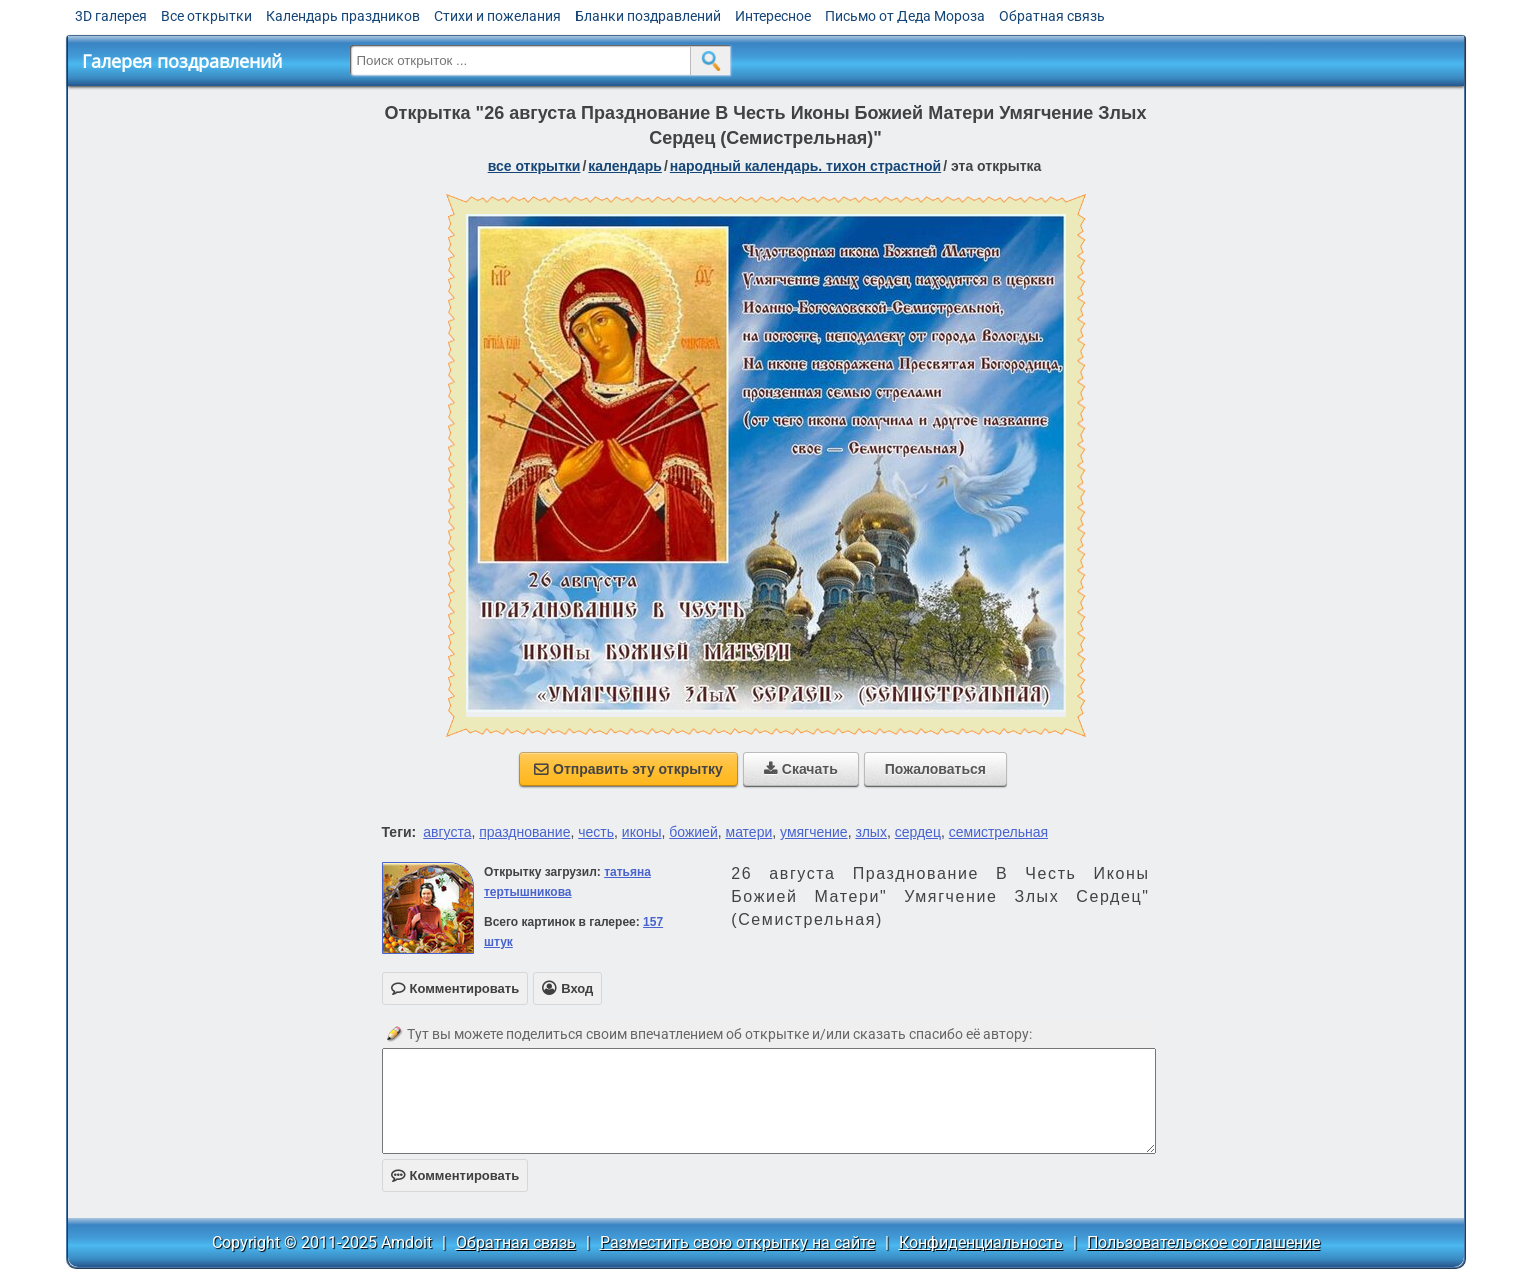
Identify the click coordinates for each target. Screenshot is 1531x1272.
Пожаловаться (935, 769)
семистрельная (998, 832)
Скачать (801, 769)
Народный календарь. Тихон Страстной (805, 166)
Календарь (625, 166)
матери (749, 832)
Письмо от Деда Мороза (905, 16)
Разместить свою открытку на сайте (737, 1242)
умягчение (814, 832)
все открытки (534, 166)
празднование (524, 832)
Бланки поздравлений (648, 16)
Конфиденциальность (981, 1242)
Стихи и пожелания (497, 16)
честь (596, 832)
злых (871, 832)
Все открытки (206, 16)
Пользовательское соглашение (1203, 1242)
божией (693, 832)
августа (447, 832)
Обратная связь (1052, 16)
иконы (642, 832)
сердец (918, 832)
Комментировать (455, 1175)
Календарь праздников (343, 16)
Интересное (773, 16)
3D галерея (111, 16)
